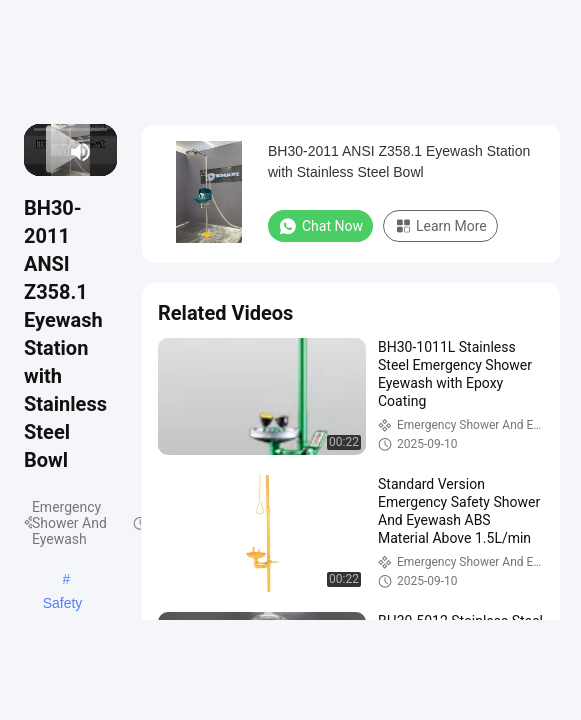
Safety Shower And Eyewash (63, 605)
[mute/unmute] (81, 152)
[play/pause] (45, 152)
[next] (56, 152)
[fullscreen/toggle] (106, 152)
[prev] (35, 152)
